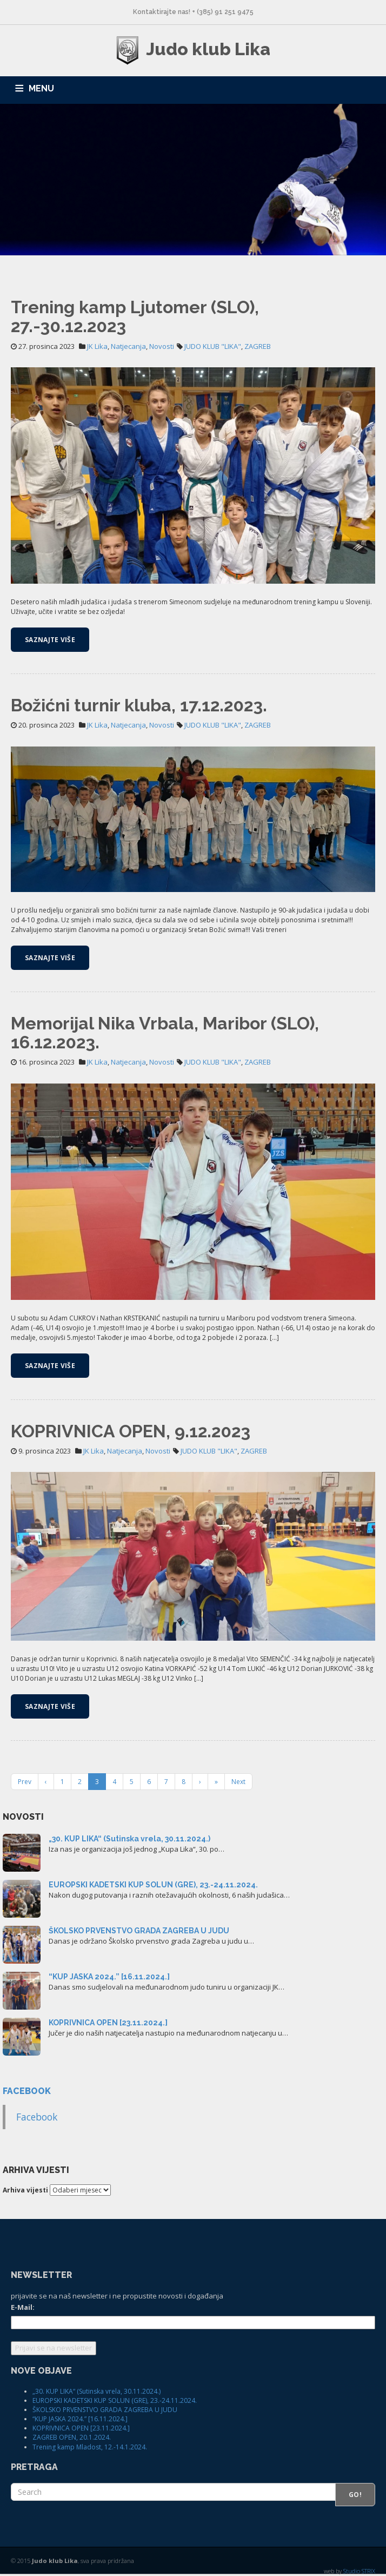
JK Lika (97, 346)
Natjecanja (128, 346)
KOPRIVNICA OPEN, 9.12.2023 (130, 1431)
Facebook (27, 2091)
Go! (355, 2494)
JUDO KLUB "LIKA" (212, 346)
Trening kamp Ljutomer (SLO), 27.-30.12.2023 (135, 316)
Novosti (161, 346)
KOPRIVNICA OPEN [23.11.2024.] (108, 2022)
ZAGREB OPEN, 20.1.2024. (71, 2437)
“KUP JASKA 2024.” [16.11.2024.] (109, 1976)
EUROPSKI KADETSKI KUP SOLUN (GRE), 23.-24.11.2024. (153, 1884)
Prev (24, 1781)
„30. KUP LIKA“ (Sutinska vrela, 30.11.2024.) (129, 1838)
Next (238, 1781)
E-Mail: (23, 2307)
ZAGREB (257, 346)
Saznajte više (50, 639)
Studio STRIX (359, 2571)
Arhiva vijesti (25, 2190)
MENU (41, 88)
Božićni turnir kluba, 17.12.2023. (139, 705)
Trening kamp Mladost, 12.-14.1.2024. (89, 2447)
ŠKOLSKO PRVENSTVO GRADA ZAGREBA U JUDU (139, 1930)
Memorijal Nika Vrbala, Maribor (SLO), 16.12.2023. (165, 1032)
